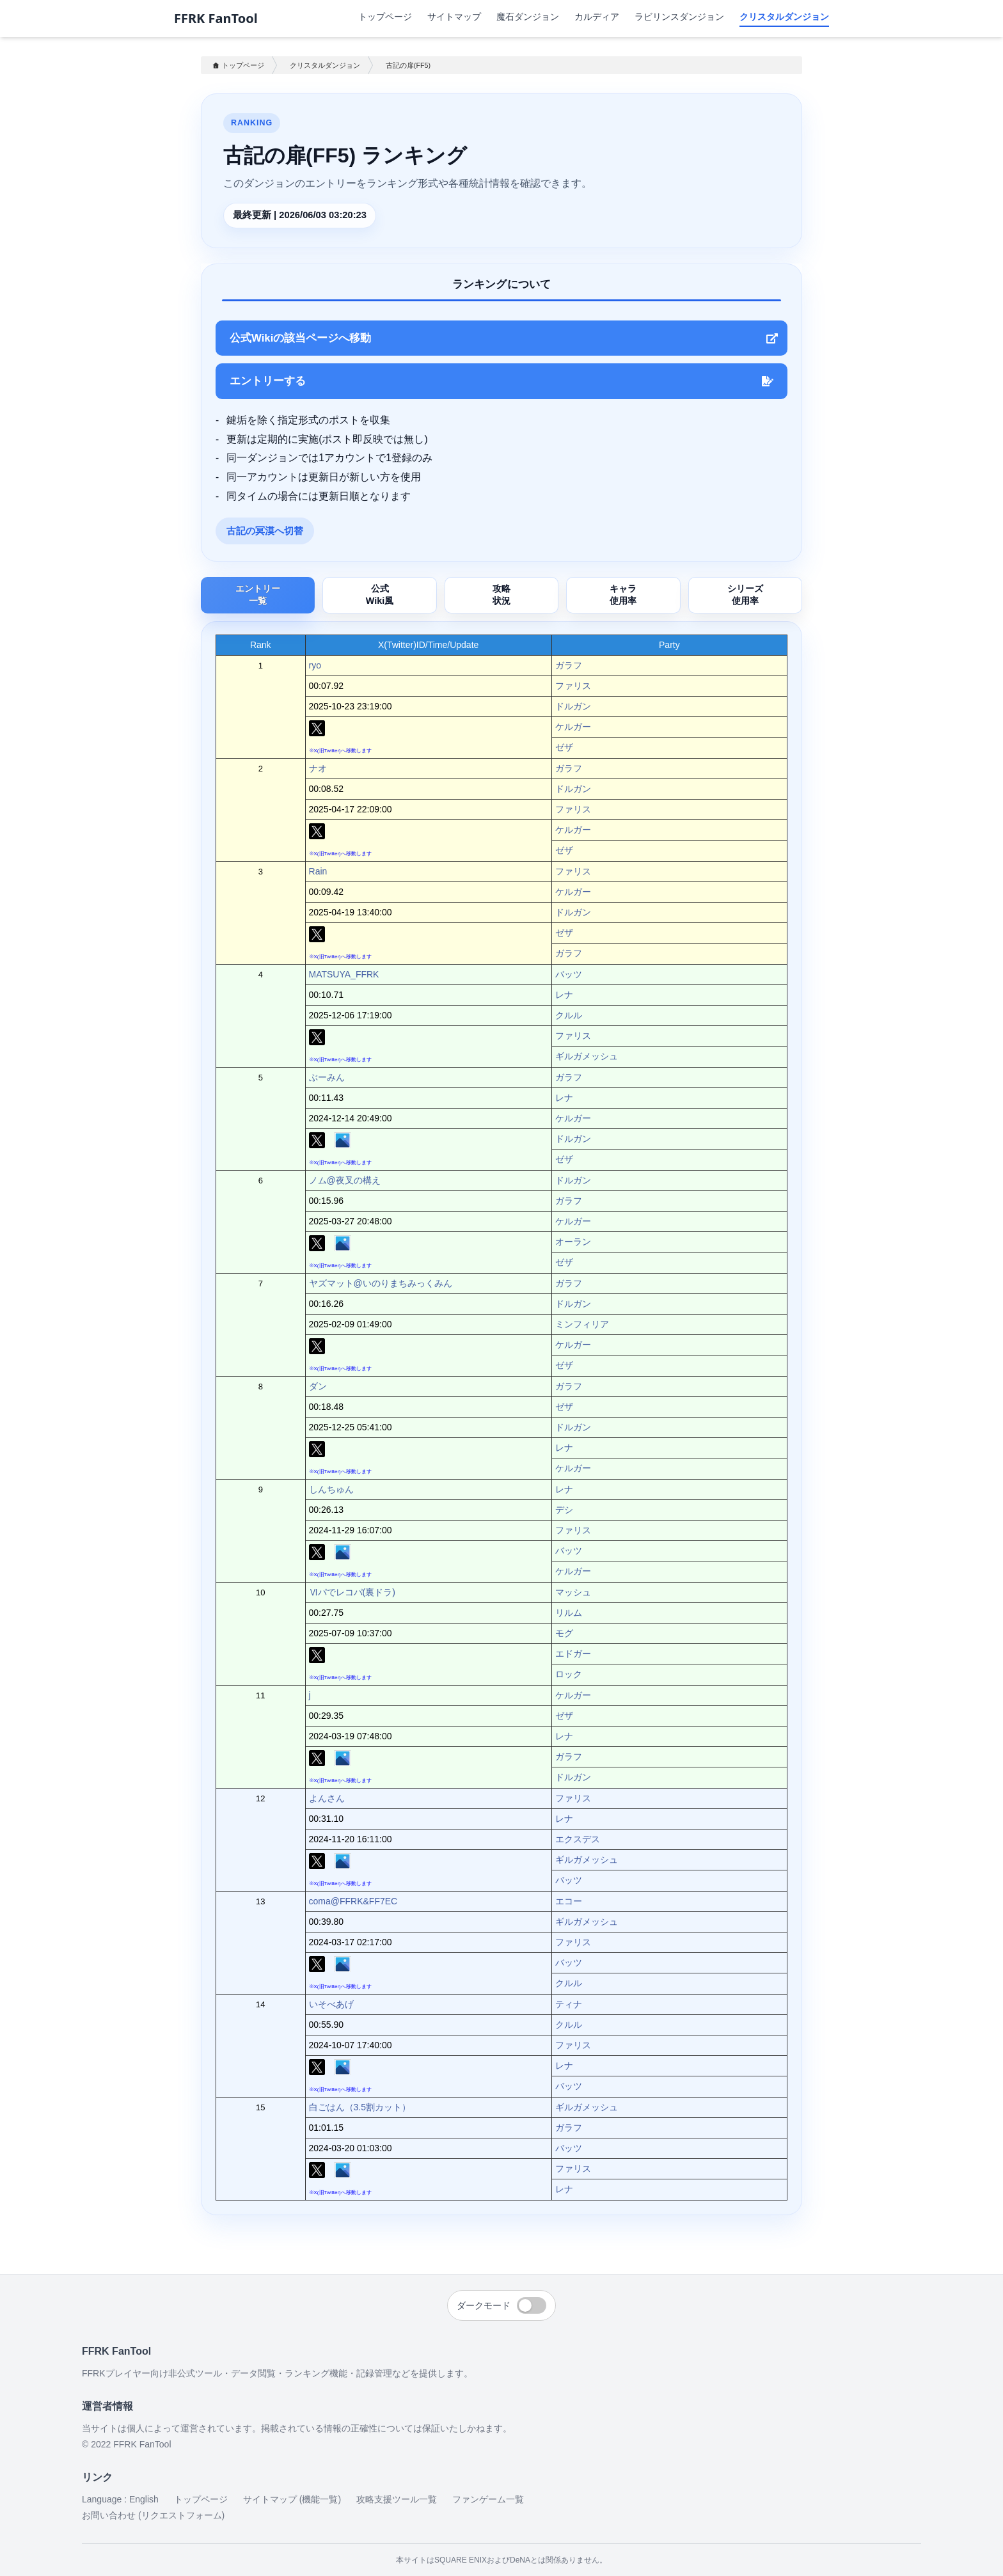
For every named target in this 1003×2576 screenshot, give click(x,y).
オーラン (573, 1242)
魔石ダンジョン (527, 16)
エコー (568, 1901)
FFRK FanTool (216, 18)
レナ (564, 995)
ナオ (318, 768)
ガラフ (568, 665)
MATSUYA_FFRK (344, 974)
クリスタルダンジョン (784, 16)
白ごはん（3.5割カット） (360, 2107)
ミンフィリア (582, 1324)
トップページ (385, 16)
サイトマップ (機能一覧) (292, 2499)
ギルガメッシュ (586, 1056)
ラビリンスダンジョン (679, 16)
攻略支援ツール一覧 (396, 2499)
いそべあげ (331, 2004)
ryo (315, 665)
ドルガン (573, 706)
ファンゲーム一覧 (488, 2499)
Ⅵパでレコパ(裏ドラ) (352, 1592)
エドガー (573, 1653)
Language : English (120, 2499)
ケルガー (573, 727)
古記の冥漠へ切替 (264, 531)
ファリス (573, 686)
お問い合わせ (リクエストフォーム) (153, 2515)
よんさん (327, 1798)
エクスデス (577, 1839)
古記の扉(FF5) (408, 65)
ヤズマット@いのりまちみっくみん (380, 1283)
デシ (564, 1510)
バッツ (568, 974)
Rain (318, 871)
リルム (568, 1613)
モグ (564, 1633)
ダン (318, 1386)
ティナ (568, 2004)
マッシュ (573, 1592)
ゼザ (564, 747)
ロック (568, 1674)
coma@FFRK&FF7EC (353, 1901)
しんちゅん (331, 1489)
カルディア (596, 16)
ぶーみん (327, 1077)
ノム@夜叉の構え (345, 1180)
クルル (568, 1015)
